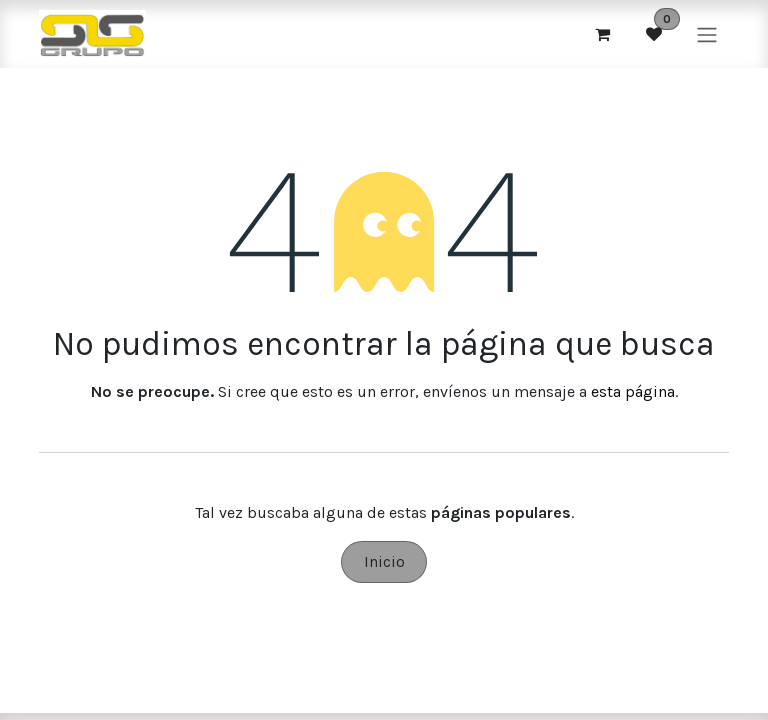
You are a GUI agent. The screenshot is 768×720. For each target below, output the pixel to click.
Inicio (384, 561)
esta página (633, 391)
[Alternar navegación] (707, 33)
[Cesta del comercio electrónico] (602, 34)
